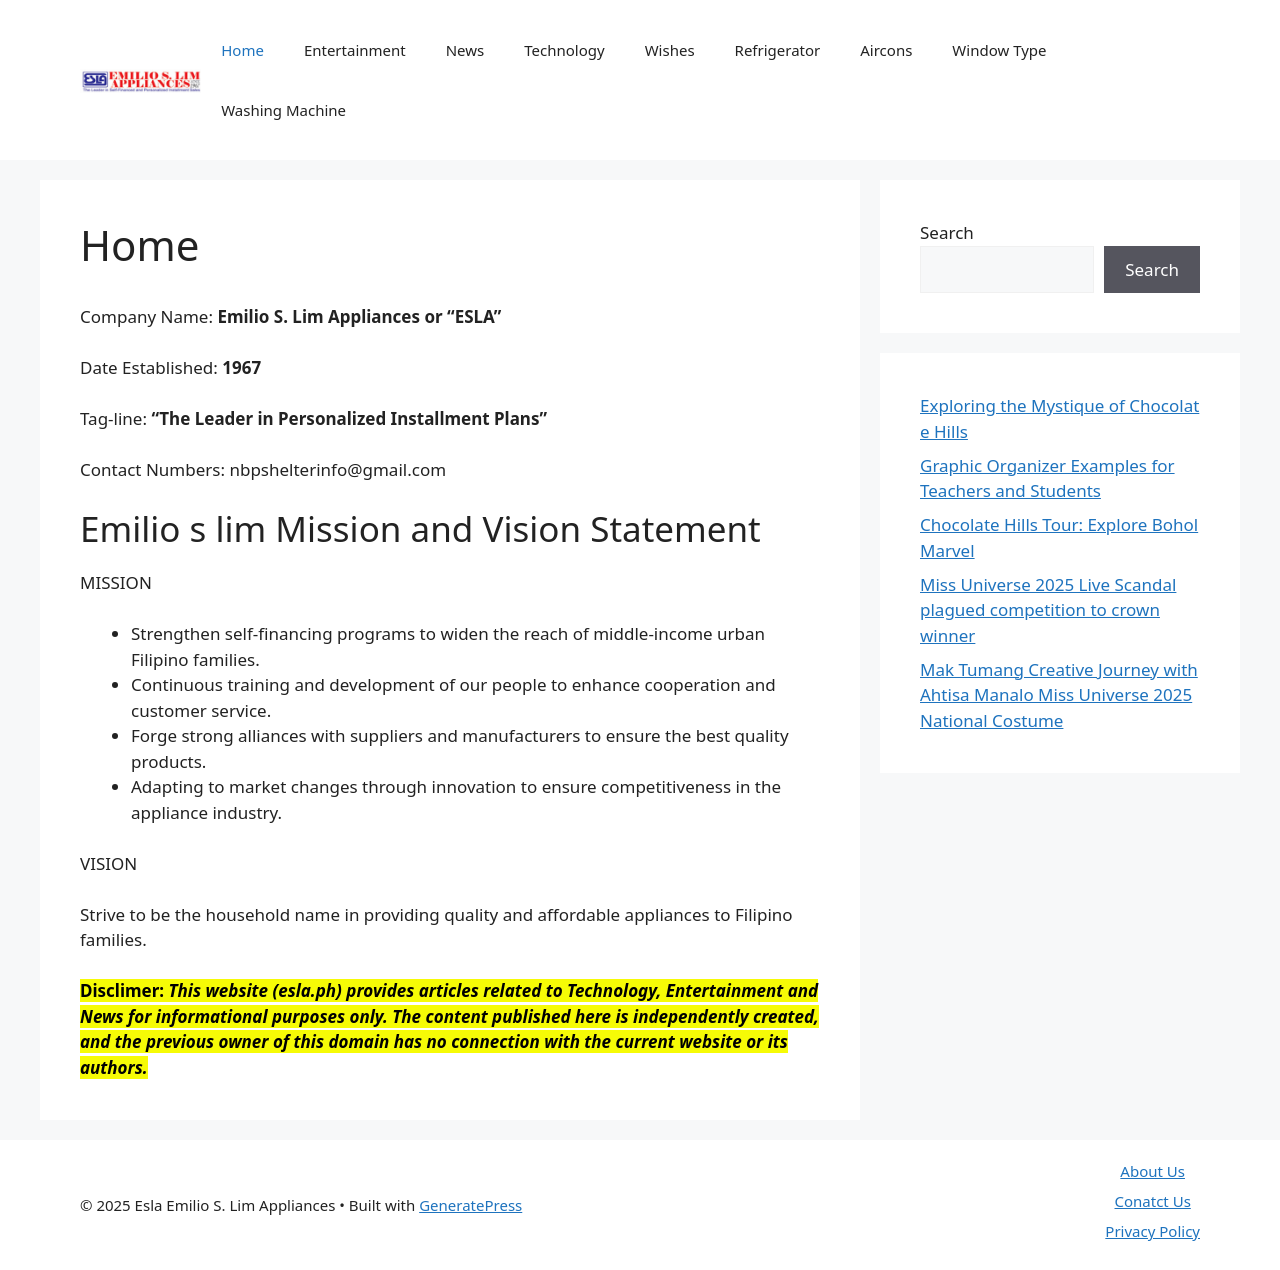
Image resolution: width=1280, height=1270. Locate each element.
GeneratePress (470, 1205)
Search (947, 232)
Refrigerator (778, 50)
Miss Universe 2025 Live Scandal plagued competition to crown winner (1048, 610)
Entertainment (355, 50)
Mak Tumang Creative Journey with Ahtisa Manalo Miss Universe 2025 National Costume (1059, 695)
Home (242, 50)
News (465, 50)
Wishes (670, 50)
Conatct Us (1153, 1201)
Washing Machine (283, 110)
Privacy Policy (1152, 1231)
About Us (1152, 1171)
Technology (564, 50)
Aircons (886, 50)
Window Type (999, 50)
